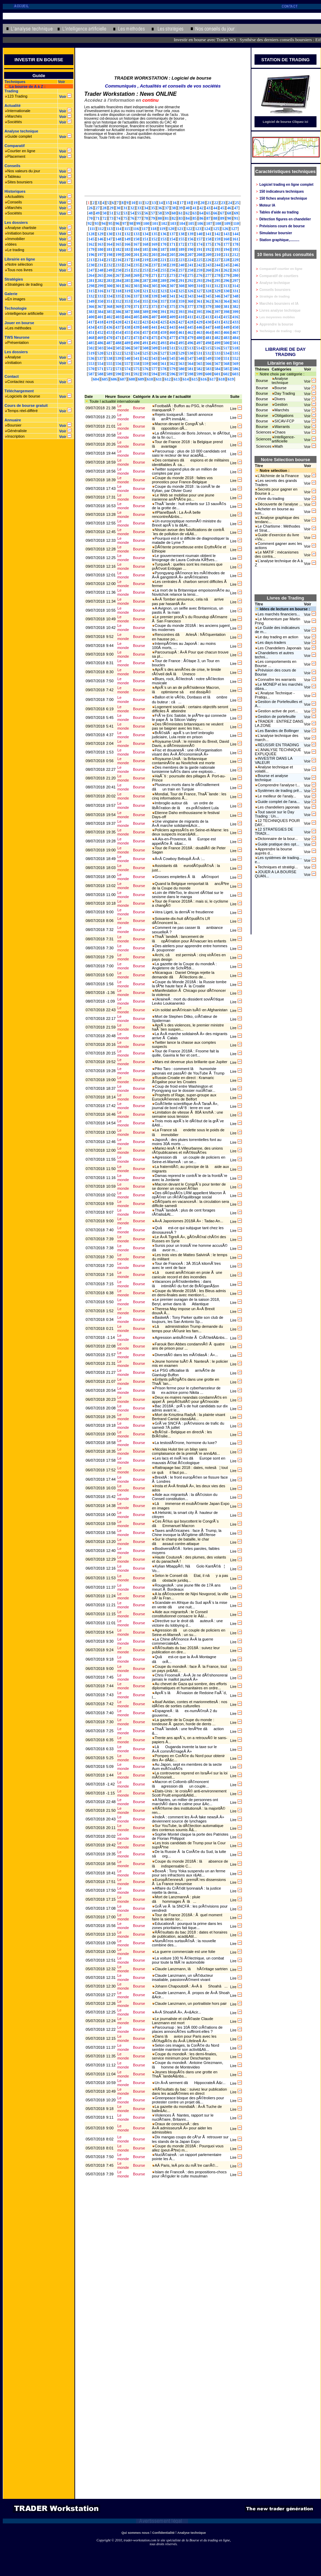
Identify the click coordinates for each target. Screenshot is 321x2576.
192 (208, 249)
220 (154, 259)
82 (174, 218)
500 (226, 342)
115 (127, 228)
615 (194, 379)
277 (208, 275)
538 (109, 358)
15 (168, 202)
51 (111, 213)
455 (127, 332)
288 (154, 280)
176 (217, 244)
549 (208, 358)
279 (226, 275)
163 (100, 244)
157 (199, 239)
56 (146, 213)
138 (181, 233)
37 (167, 207)
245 (226, 265)
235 (136, 265)
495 (181, 342)
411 (190, 316)
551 (226, 358)
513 (190, 348)
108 (218, 223)
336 (127, 296)
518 (235, 348)
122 (189, 228)
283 (109, 280)
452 (100, 332)
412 (199, 316)
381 (226, 306)
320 (136, 291)
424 (154, 322)
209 (208, 254)
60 (174, 213)
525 (145, 353)
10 (133, 202)
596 (172, 374)
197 (100, 254)
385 (109, 311)
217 (127, 259)
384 (100, 311)
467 (235, 332)
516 (217, 348)
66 (215, 213)
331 (235, 291)
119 (162, 228)
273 (172, 275)
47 (236, 207)
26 (91, 207)
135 (154, 233)
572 (109, 368)
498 (208, 342)
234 (127, 265)
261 (217, 270)
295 (217, 280)
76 (132, 218)
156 (190, 239)
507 (136, 348)
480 (199, 337)
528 (172, 353)
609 (141, 379)
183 (127, 249)
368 (109, 306)
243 (208, 265)
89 (222, 218)
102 (164, 223)
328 (208, 291)
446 (199, 327)
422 (136, 322)
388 (136, 311)
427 (181, 322)
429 (199, 322)
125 (216, 228)
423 (145, 322)
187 (163, 249)
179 (91, 249)
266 (109, 275)
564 (190, 363)
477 (172, 337)
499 (217, 342)
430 (208, 322)
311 (208, 285)
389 (145, 311)
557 (127, 363)
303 (136, 285)
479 (190, 337)
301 (118, 285)
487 (109, 342)
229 (235, 259)
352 (118, 301)
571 (100, 368)
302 (127, 285)
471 (118, 337)
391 (163, 311)
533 (217, 353)
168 (145, 244)
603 (235, 374)
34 (146, 207)
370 (127, 306)
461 (181, 332)
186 (154, 249)
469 (100, 337)
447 (208, 327)
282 (100, 280)
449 (226, 327)
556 (118, 363)
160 (226, 239)
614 (185, 379)
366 (91, 306)
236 (145, 265)
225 (199, 259)
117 (145, 228)
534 (226, 353)
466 (226, 332)
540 (127, 358)
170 (163, 244)
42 (201, 207)
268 (127, 275)
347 (226, 296)
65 (208, 213)
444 (181, 327)
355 (145, 301)
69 (236, 213)
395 (199, 311)
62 (188, 213)
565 (199, 363)
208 (199, 254)
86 (201, 218)
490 (136, 342)
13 (154, 202)
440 (145, 327)
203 (154, 254)
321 (145, 291)
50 (104, 213)
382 (235, 306)
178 (235, 244)
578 (163, 368)
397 (217, 311)
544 (163, 358)
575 (136, 368)
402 (109, 316)
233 (118, 265)
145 (91, 239)
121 (180, 228)
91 (236, 218)
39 (181, 207)
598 (190, 374)
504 (109, 348)
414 (217, 316)
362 (208, 301)
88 (215, 218)
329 (217, 291)
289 (163, 280)
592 (136, 374)
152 (154, 239)
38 (174, 207)
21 (209, 202)
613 (176, 379)
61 (181, 213)
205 (172, 254)
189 (181, 249)
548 (199, 358)
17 (181, 202)
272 (163, 275)
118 (154, 228)
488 (118, 342)
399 (235, 311)
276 (199, 275)
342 (181, 296)
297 (235, 280)
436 (109, 327)
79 (153, 218)
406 (145, 316)
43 (208, 207)
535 (235, 353)
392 (172, 311)
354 (136, 301)
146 (100, 239)
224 (190, 259)
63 (195, 213)
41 (195, 207)
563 (181, 363)
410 (181, 316)
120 (171, 228)
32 (132, 207)
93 (97, 223)
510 (163, 348)
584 (217, 368)
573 (118, 368)
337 (136, 296)
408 (163, 316)
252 (136, 270)
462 (190, 332)
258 (190, 270)
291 (181, 280)
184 (136, 249)
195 (235, 249)
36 (160, 207)
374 (163, 306)
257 (181, 270)
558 (136, 363)
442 (163, 327)
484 (235, 337)
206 (181, 254)
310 (199, 285)
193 (217, 249)
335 (118, 296)
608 (132, 379)
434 (91, 327)
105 (191, 223)
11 (140, 202)
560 (154, 363)
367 (100, 306)
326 (190, 291)
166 (127, 244)
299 (100, 285)
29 (111, 207)
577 (154, 368)
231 (100, 265)
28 (104, 207)
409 (172, 316)
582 (199, 368)
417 (91, 322)
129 (100, 233)
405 (136, 316)
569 (235, 363)
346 (217, 296)
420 (118, 322)
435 (100, 327)
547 (190, 358)
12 (147, 202)
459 (163, 332)
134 (145, 233)
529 (181, 353)
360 (190, 301)
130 (109, 233)
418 (100, 322)
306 (163, 285)
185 (145, 249)
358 (172, 301)
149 (127, 239)
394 (190, 311)
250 (118, 270)
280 (235, 275)
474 (145, 337)
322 (154, 291)
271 (154, 275)
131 (118, 233)
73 (111, 218)
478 (181, 337)
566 (208, 363)
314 (235, 285)
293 (199, 280)
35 (153, 207)
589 (109, 374)
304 (145, 285)
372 (145, 306)
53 (125, 213)
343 (190, 296)
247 (91, 270)
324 (172, 291)
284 (118, 280)
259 (199, 270)
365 (235, 301)
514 (199, 348)
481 (208, 337)
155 (181, 239)
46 (229, 207)
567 (217, 363)
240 (181, 265)
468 (91, 337)
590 (118, 374)
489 (127, 342)
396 (208, 311)
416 (235, 316)
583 (208, 368)
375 (172, 306)
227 (217, 259)
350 (100, 301)
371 (136, 306)
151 (145, 239)
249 (109, 270)
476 (163, 337)
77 (139, 218)
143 (226, 233)
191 (199, 249)
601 (217, 374)
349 (91, 301)
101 (155, 223)
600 (208, 374)
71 (98, 218)
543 (154, 358)
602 (226, 374)
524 (136, 353)
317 (109, 291)
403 (118, 316)
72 (104, 218)
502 (91, 348)
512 (181, 348)
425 (163, 322)
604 (96, 379)
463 (199, 332)
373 (154, 306)
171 (172, 244)
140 (199, 233)
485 (91, 342)
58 (160, 213)
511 (172, 348)
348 (235, 296)
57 (153, 213)
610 (150, 379)
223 (181, 259)
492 (154, 342)
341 (172, 296)
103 (173, 223)
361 (199, 301)
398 (226, 311)
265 (100, 275)
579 (172, 368)
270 (145, 275)
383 (91, 311)
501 (235, 342)
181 (109, 249)
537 (100, 358)
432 (226, 322)
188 (172, 249)
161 (235, 239)
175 (208, 244)
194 (226, 249)
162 (91, 244)
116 (136, 228)
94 (103, 223)
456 (136, 332)
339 (154, 296)
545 (172, 358)
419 (109, 322)
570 (91, 368)
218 (136, 259)
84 (188, 218)
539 (118, 358)
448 (217, 327)
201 (136, 254)
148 (118, 239)
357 (163, 301)
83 (181, 218)
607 (123, 379)
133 (136, 233)
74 (118, 218)
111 (92, 228)
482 (217, 337)
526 (154, 353)
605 (105, 379)
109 (227, 223)
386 (118, 311)
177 (226, 244)
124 (207, 228)
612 (167, 379)
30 (118, 207)
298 (91, 285)
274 (181, 275)
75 (125, 218)
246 (235, 265)
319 (127, 291)
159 (217, 239)
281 (91, 280)
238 (163, 265)
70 (91, 218)
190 (190, 249)
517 (226, 348)
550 (217, 358)
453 (109, 332)
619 (231, 379)
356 (154, 301)
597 (181, 374)
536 (91, 358)
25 (237, 202)
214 (100, 259)
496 (190, 342)
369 (118, 306)
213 (91, 259)
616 (203, 379)
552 (235, 358)
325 (181, 291)
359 (181, 301)
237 (154, 265)
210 (217, 254)
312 (217, 285)
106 (200, 223)
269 (136, 275)
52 (118, 213)
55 (139, 213)
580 (181, 368)
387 (127, 311)
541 (136, 358)
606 (114, 379)
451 (91, 332)
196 (91, 254)
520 (100, 353)
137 (172, 233)
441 (154, 327)
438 (127, 327)
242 (199, 265)
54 (132, 213)
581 (190, 368)
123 (198, 228)
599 (199, 374)
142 (217, 233)
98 (131, 223)
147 (109, 239)
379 (208, 306)
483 (226, 337)
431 (217, 322)
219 (145, 259)
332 (91, 296)
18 (188, 202)
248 (100, 270)
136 (163, 233)
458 (154, 332)
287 (145, 280)
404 (127, 316)
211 (226, 254)
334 (109, 296)
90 (229, 218)
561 (163, 363)
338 (145, 296)
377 (190, 306)
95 (110, 223)
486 (100, 342)
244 (217, 265)
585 (226, 368)
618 (222, 379)
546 (181, 358)
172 (181, 244)
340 (163, 296)
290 (172, 280)
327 (199, 291)
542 (145, 358)
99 (138, 223)
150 (136, 239)
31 (125, 207)
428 (190, 322)
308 (181, 285)
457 (145, 332)
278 (217, 275)
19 (195, 202)
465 (217, 332)
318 (118, 291)
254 (154, 270)
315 (91, 291)
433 (235, 322)
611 (159, 379)
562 (172, 363)
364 (226, 301)
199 (118, 254)
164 (109, 244)
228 (226, 259)
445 (190, 327)
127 (234, 228)
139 (190, 233)
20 (202, 202)
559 (145, 363)
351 (109, 301)
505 (118, 348)
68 (229, 213)
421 (127, 322)
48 (91, 213)
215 (109, 259)
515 (208, 348)
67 (222, 213)
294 (208, 280)
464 (208, 332)
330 (226, 291)
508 (145, 348)
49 (98, 213)
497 (199, 342)
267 (118, 275)
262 (226, 270)
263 (235, 270)
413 (208, 316)
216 (118, 259)
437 (118, 327)
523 (127, 353)
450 (235, 327)
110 (236, 223)
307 (172, 285)
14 (161, 202)
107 (209, 223)
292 (190, 280)
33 (139, 207)
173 (190, 244)
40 (188, 207)
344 (199, 296)
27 (98, 207)
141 (208, 233)
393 (181, 311)
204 (163, 254)
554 (100, 363)
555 (109, 363)
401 (100, 316)
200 (127, 254)
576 (145, 368)
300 (109, 285)
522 (118, 353)
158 (208, 239)
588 (100, 374)
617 (212, 379)
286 (136, 280)
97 (124, 223)
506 (127, 348)
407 (154, 316)
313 (226, 285)
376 (181, 306)
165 (118, 244)
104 (182, 223)
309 (190, 285)
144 (235, 233)
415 (226, 316)
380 (217, 306)
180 (100, 249)
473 (136, 337)
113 (110, 228)
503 (100, 348)
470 (109, 337)
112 (101, 228)
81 (167, 218)
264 (91, 275)
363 (217, 301)
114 (118, 228)
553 (91, 363)
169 (154, 244)
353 (127, 301)
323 (163, 291)
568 (226, 363)
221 (163, 259)
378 (199, 306)
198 (109, 254)
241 (190, 265)
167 (136, 244)
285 (127, 280)
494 (172, 342)
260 (208, 270)
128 (91, 233)
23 (223, 202)
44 (215, 207)
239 (172, 265)
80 (160, 218)
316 (100, 291)
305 (154, 285)
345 (208, 296)
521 (109, 353)
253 (145, 270)
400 (91, 316)
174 (199, 244)
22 (216, 202)
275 (190, 275)
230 (91, 265)
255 (163, 270)
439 (136, 327)
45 (222, 207)
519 (91, 353)
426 (172, 322)
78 (146, 218)
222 (172, 259)
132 (127, 233)
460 (172, 332)
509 (154, 348)
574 (127, 368)
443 (172, 327)
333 (100, 296)
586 (235, 368)
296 (226, 280)
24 (230, 202)
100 (146, 223)
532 (208, 353)
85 (195, 218)
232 (109, 265)
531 (199, 353)
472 (127, 337)
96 (117, 223)
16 (174, 202)
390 (154, 311)
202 (145, 254)
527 (163, 353)
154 (172, 239)
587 (91, 374)
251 (127, 270)
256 (172, 270)
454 (118, 332)
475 (154, 337)
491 (145, 342)
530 (190, 353)
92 (90, 223)
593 (145, 374)
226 (208, 259)
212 (235, 254)
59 (167, 213)
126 (225, 228)
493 (163, 342)
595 (163, 374)
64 (201, 213)
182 (118, 249)
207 (190, 254)
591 (127, 374)
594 (154, 374)
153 (163, 239)
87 (208, 218)
